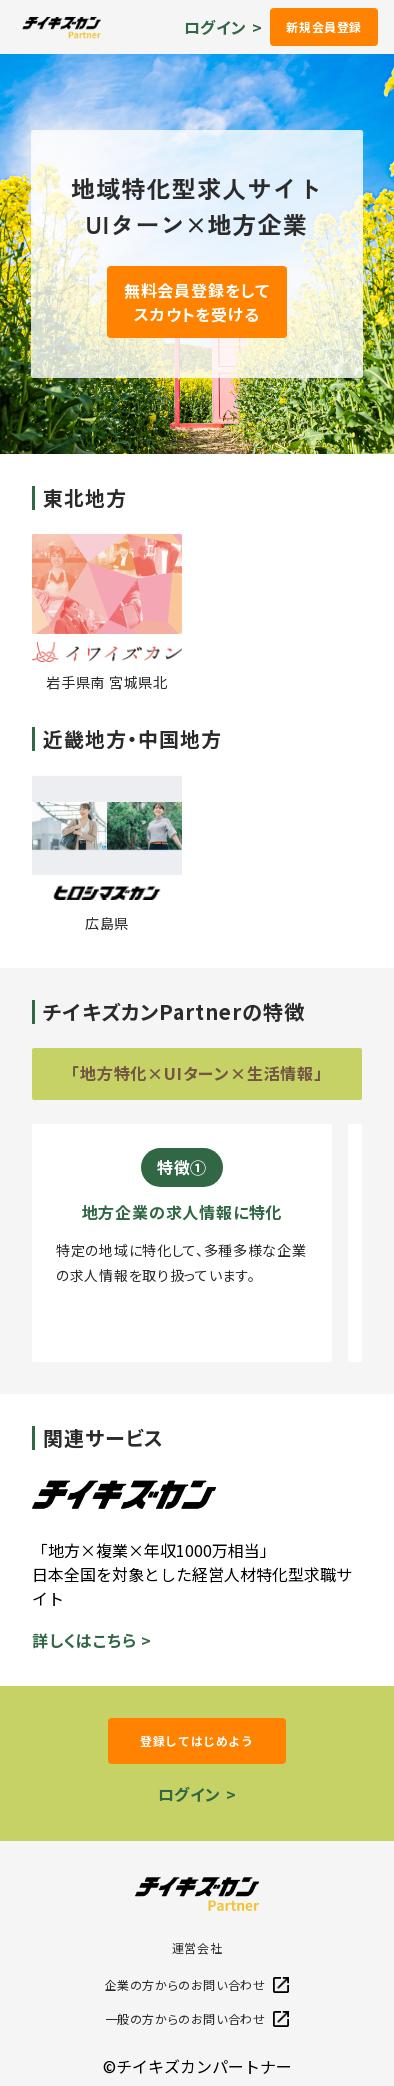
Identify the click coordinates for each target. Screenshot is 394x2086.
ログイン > (223, 27)
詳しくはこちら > (92, 1640)
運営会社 (197, 1947)
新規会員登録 (324, 26)
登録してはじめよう (196, 1740)
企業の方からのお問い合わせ (197, 1984)
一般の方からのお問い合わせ (197, 2018)
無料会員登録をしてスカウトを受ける (197, 302)
